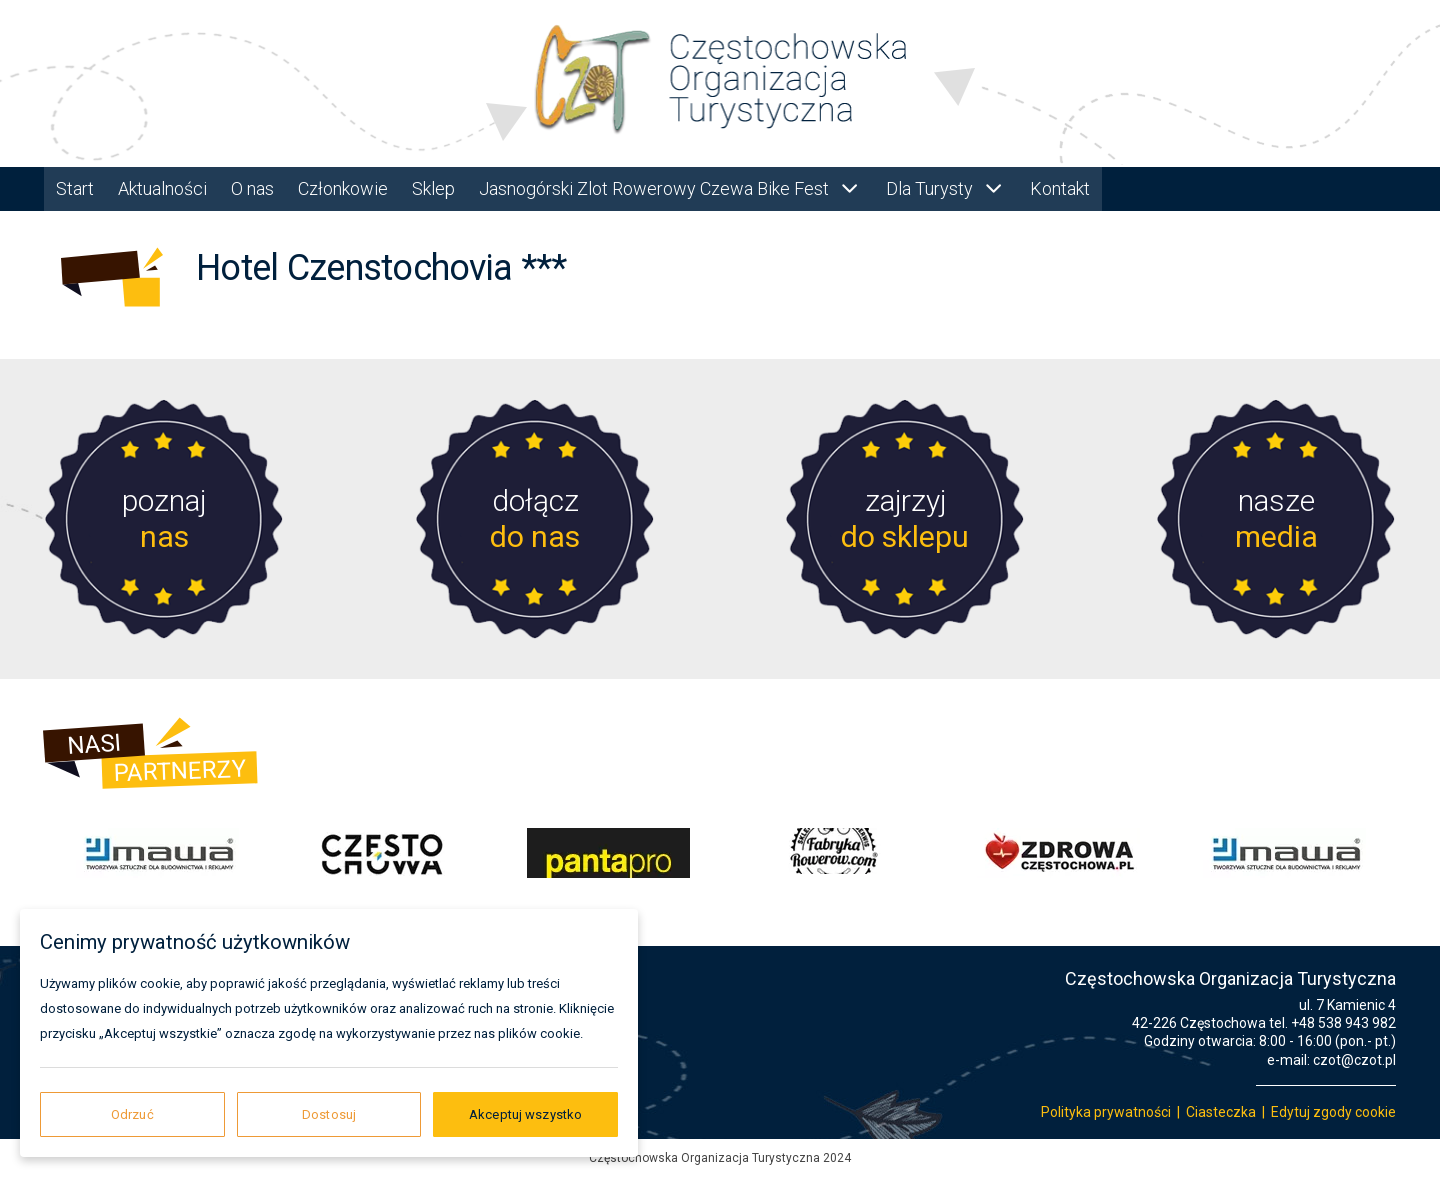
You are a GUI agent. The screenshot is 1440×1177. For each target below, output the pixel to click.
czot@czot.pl (1354, 1060)
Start (75, 188)
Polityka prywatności (1106, 1112)
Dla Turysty (946, 188)
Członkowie (343, 188)
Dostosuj (329, 1114)
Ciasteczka (1221, 1112)
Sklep (433, 188)
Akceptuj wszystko (525, 1114)
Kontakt (1060, 188)
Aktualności (162, 188)
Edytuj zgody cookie (1333, 1112)
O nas (252, 188)
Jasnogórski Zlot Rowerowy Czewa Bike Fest (670, 188)
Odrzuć (132, 1114)
